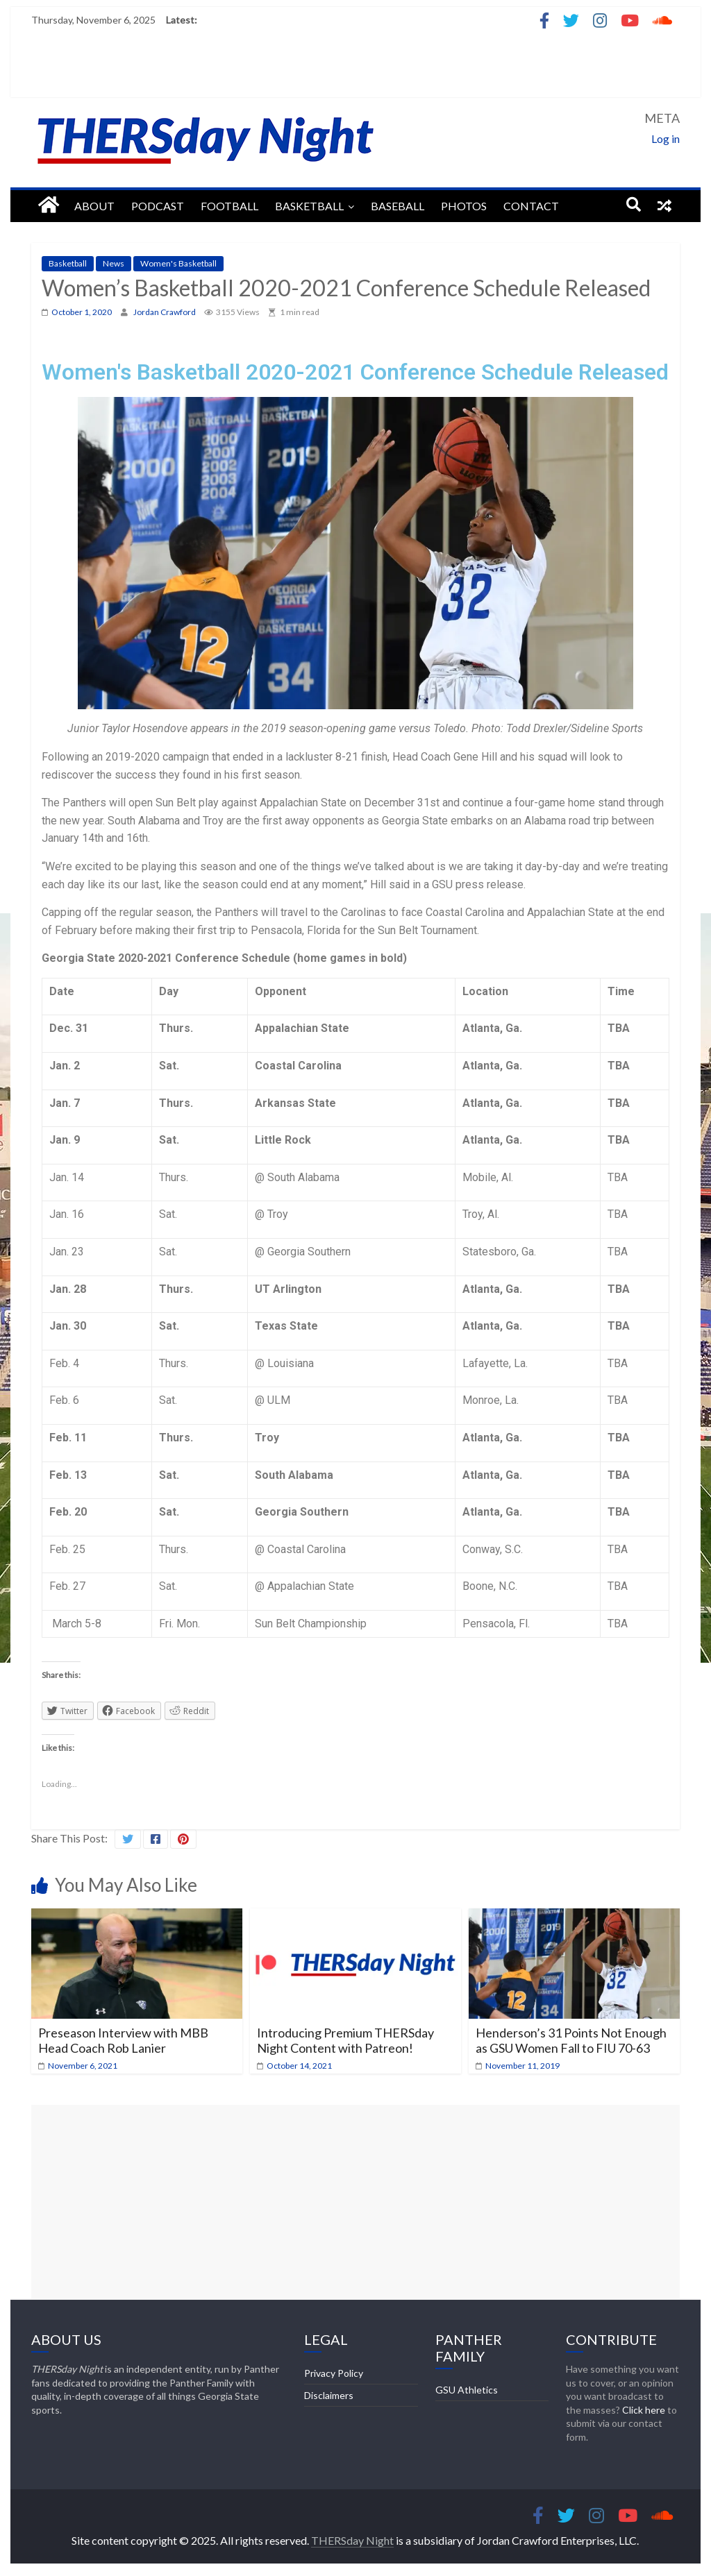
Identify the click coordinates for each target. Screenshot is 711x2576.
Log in (665, 138)
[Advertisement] (355, 2202)
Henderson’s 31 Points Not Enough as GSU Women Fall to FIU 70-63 (571, 2040)
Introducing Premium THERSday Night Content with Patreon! (345, 2040)
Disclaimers (328, 2395)
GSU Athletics (466, 2390)
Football (229, 205)
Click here (643, 2410)
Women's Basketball (178, 263)
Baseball (397, 205)
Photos (464, 205)
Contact (531, 205)
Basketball (309, 205)
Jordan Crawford (165, 312)
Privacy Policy (333, 2373)
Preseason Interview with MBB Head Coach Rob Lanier (123, 2040)
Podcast (157, 205)
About (94, 205)
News (113, 263)
